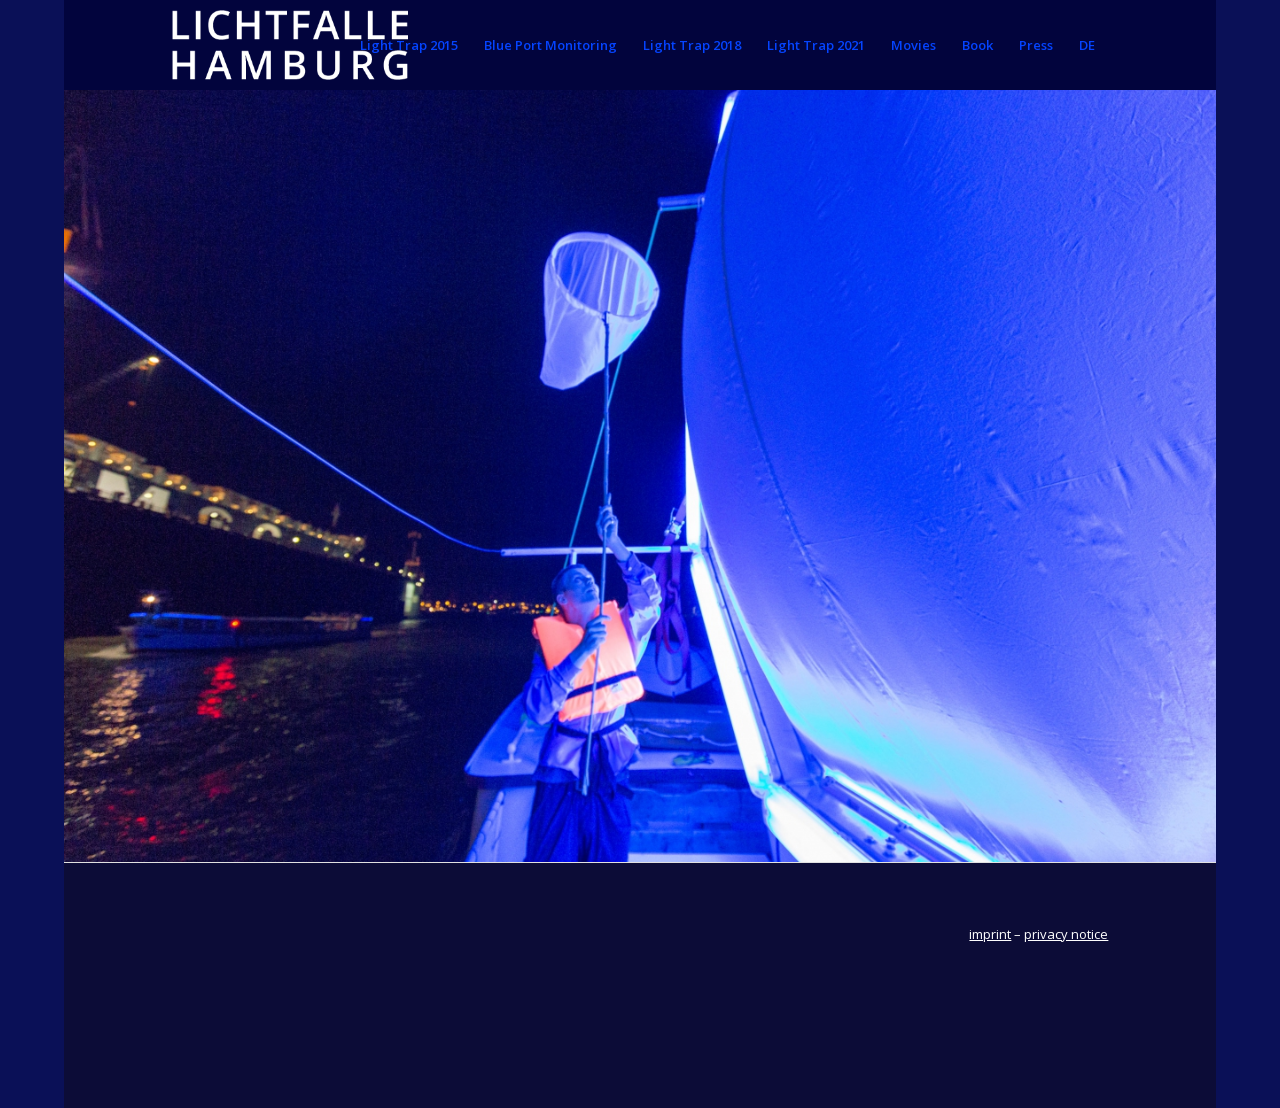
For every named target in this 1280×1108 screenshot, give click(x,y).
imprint (990, 934)
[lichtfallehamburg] (290, 45)
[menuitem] (409, 45)
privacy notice (1066, 934)
